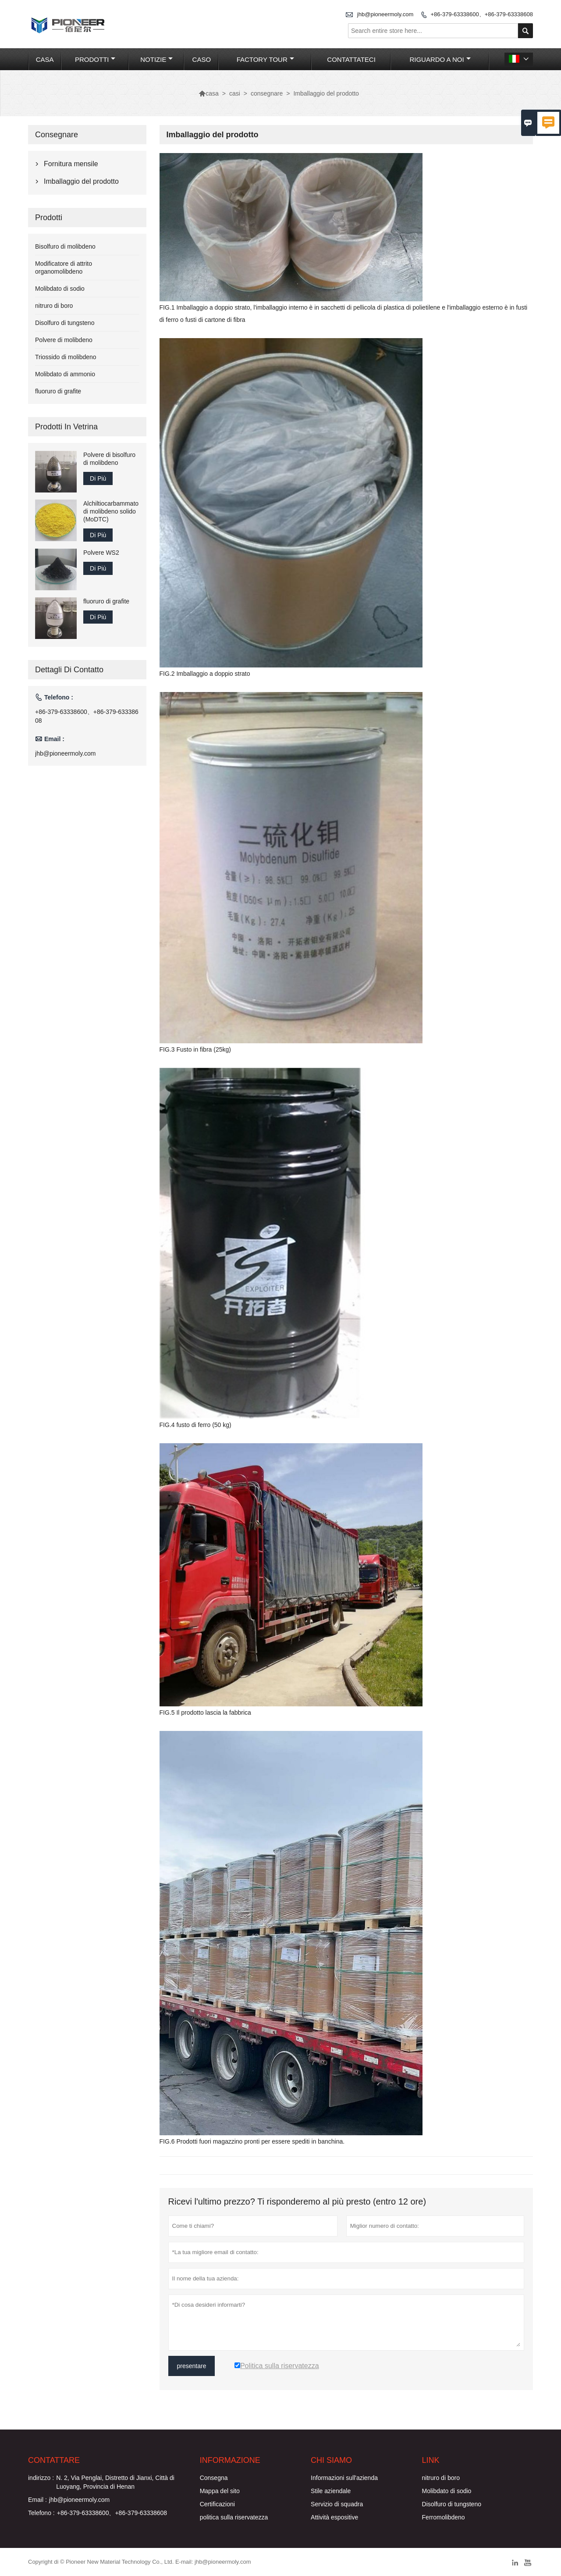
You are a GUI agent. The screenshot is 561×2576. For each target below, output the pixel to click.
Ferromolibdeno (443, 2517)
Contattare (54, 2460)
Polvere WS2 (101, 552)
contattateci (351, 59)
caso (201, 59)
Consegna (214, 2477)
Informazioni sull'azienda (344, 2477)
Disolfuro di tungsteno (64, 322)
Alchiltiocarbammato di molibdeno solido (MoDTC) (110, 511)
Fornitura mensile (71, 164)
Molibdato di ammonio (65, 374)
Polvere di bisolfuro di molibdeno (109, 458)
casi (234, 93)
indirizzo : (41, 2477)
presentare (191, 2365)
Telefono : (41, 2512)
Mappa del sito (220, 2490)
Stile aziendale (331, 2490)
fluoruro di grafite (58, 391)
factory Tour (265, 59)
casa (45, 59)
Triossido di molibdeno (65, 356)
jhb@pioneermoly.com (385, 14)
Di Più (98, 478)
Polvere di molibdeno (63, 339)
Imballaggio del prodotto (81, 181)
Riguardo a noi (439, 59)
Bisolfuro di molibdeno (65, 246)
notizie (156, 59)
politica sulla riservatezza (234, 2517)
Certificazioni (217, 2504)
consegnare (267, 93)
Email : (37, 2499)
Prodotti (95, 59)
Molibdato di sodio (60, 288)
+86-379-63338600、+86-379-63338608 (482, 14)
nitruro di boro (54, 305)
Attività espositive (334, 2517)
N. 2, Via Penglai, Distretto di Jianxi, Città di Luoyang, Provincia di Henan (115, 2482)
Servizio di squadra (337, 2504)
